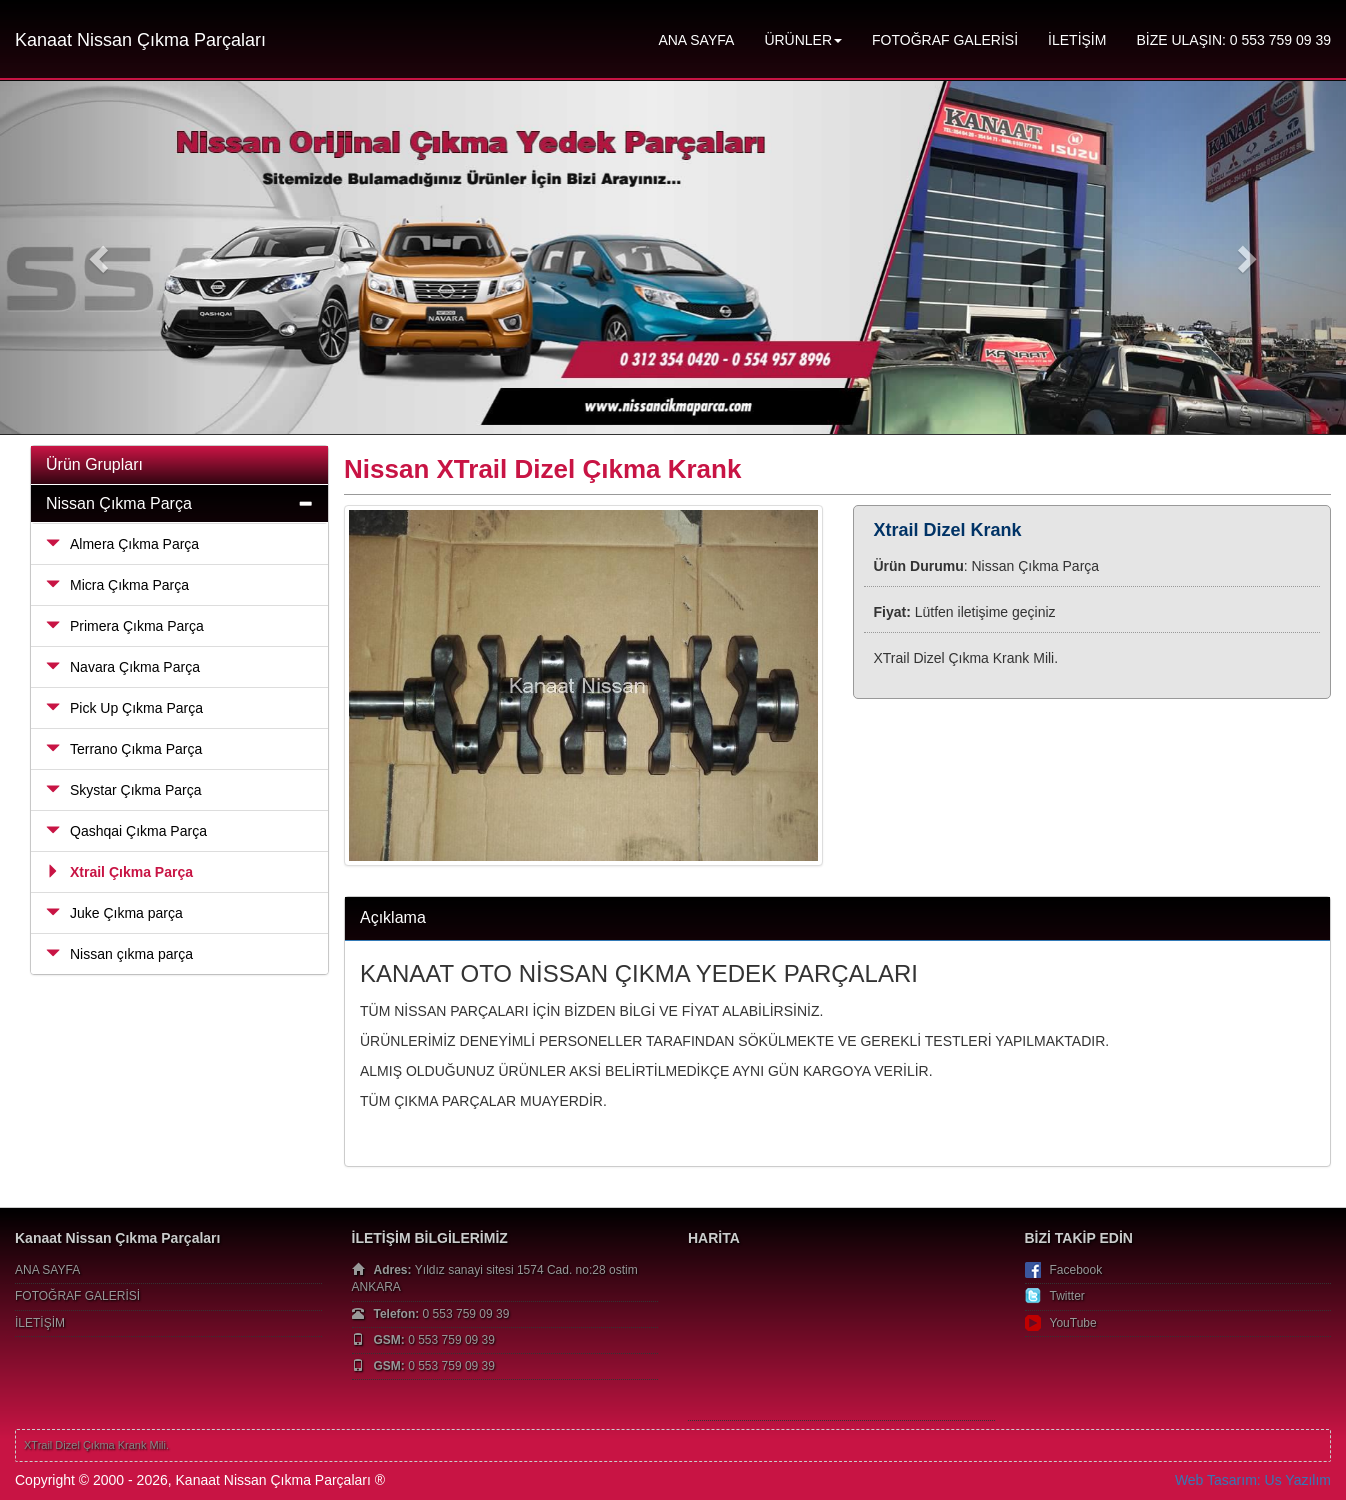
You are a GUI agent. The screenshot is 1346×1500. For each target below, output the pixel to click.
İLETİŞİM (1077, 40)
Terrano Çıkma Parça (124, 749)
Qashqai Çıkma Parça (126, 831)
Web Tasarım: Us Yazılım (1253, 1480)
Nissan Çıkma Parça (119, 503)
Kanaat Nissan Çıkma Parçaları (140, 40)
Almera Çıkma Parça (122, 544)
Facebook (1076, 1270)
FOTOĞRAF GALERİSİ (945, 40)
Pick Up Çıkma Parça (124, 708)
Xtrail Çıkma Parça (119, 872)
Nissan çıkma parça (119, 954)
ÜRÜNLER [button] (803, 40)
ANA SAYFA (696, 40)
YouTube (1073, 1323)
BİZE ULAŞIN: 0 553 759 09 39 (1233, 40)
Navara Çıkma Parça (123, 667)
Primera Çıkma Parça (125, 626)
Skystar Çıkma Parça (123, 790)
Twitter (1067, 1296)
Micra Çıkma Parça (117, 585)
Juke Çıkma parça (114, 913)
